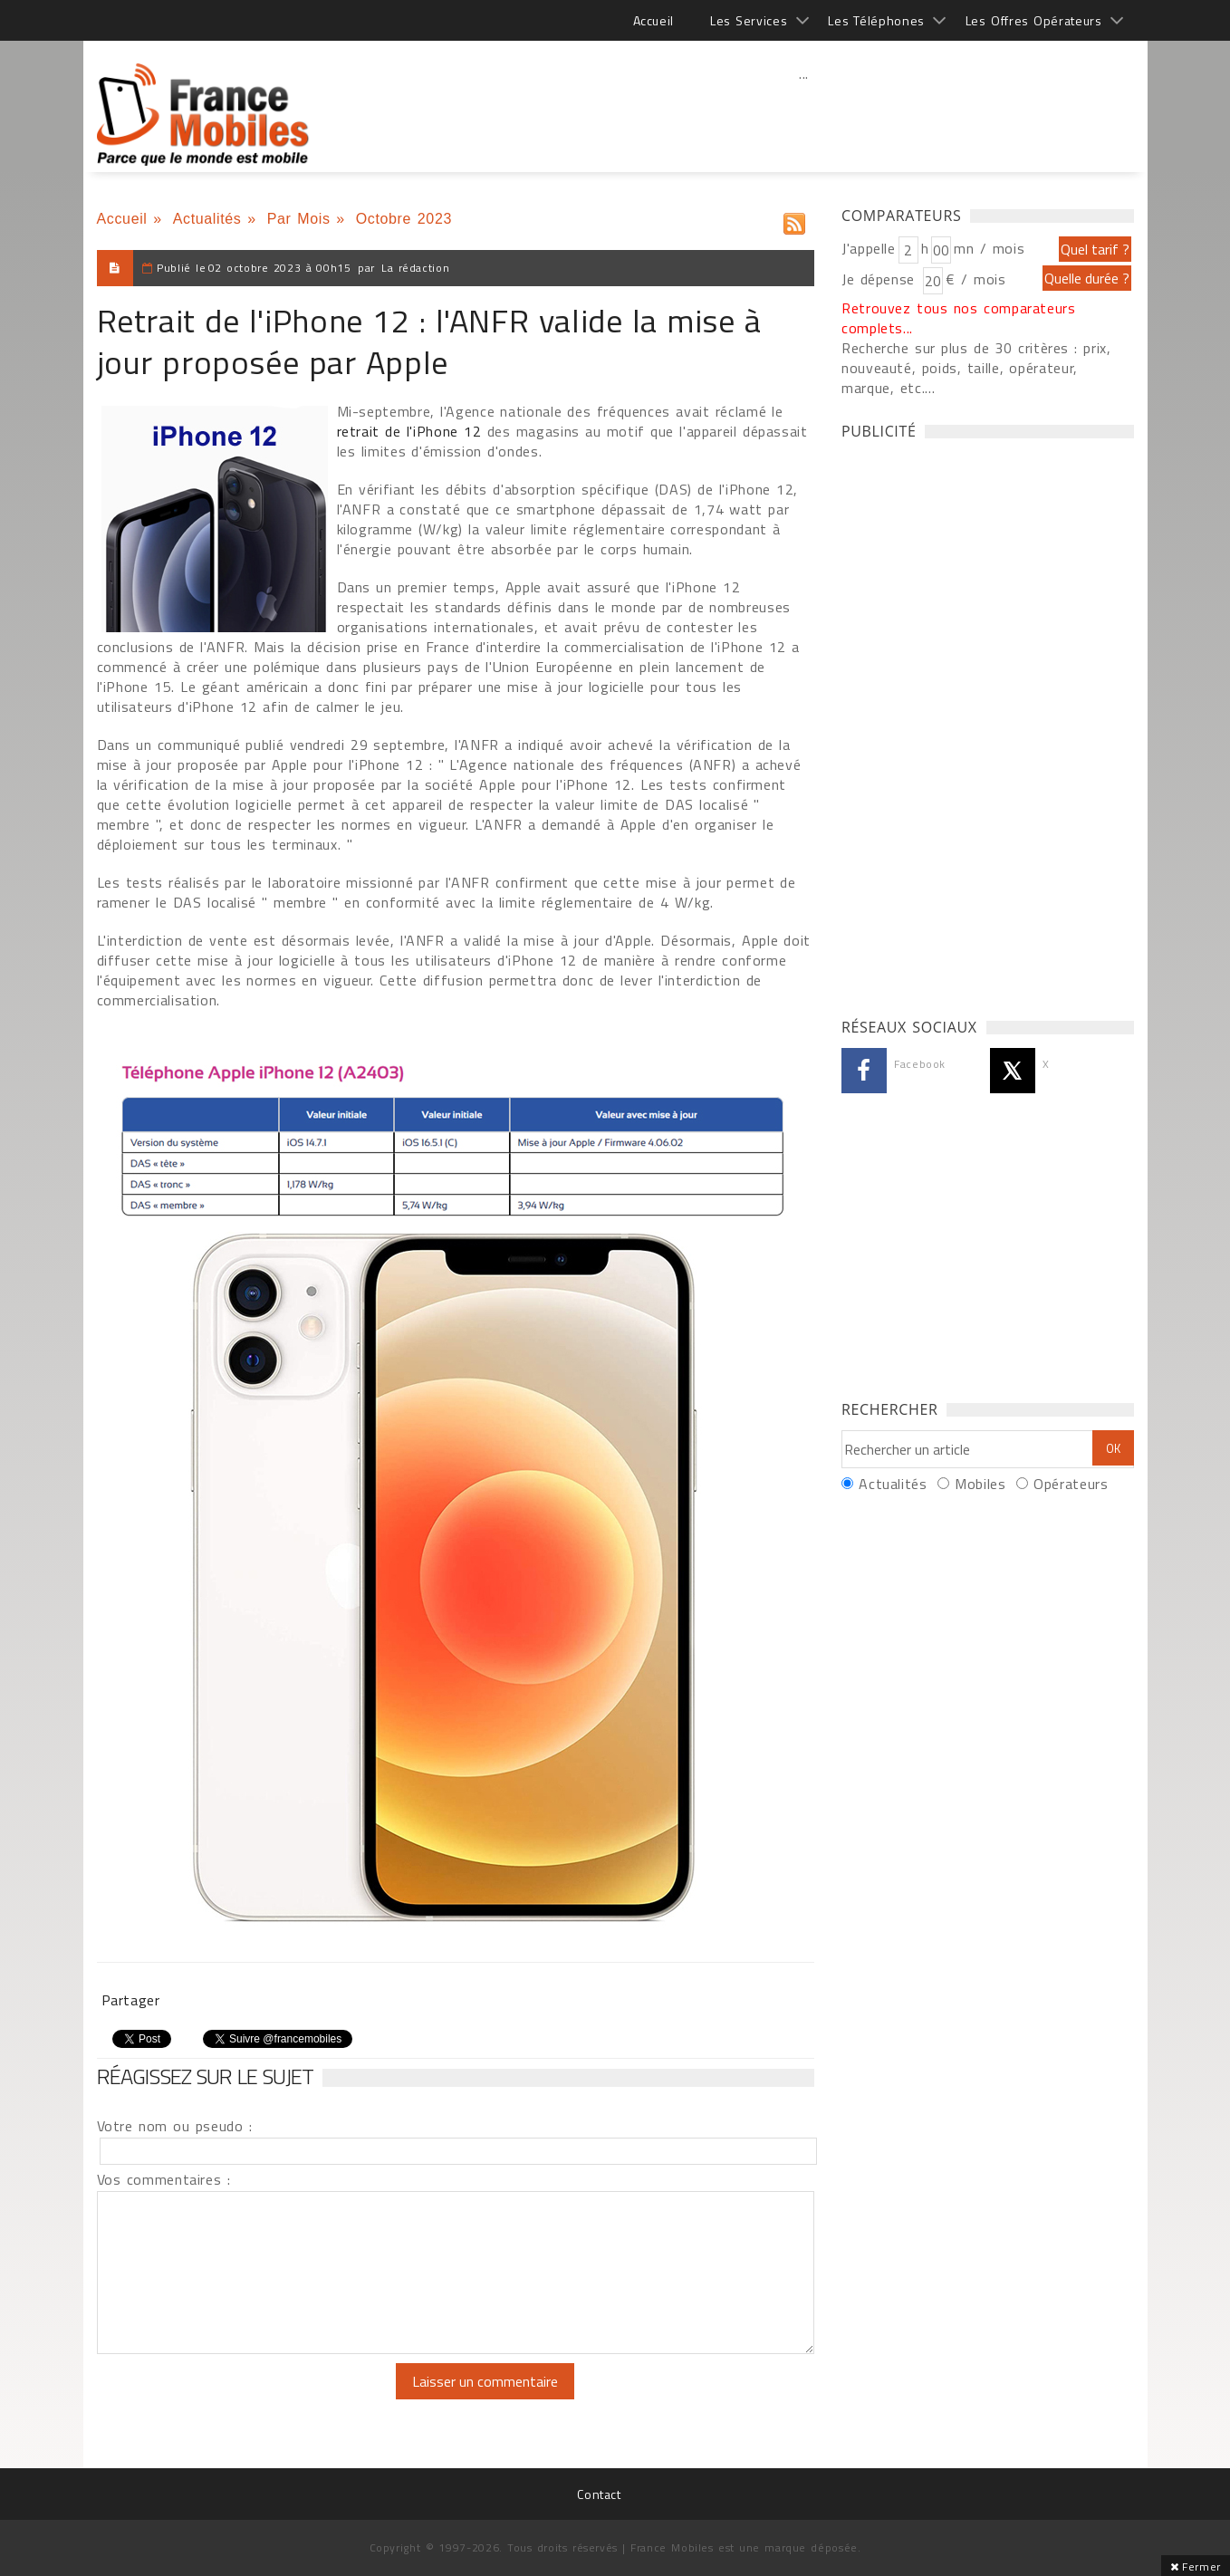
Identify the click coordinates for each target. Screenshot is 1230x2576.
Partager (130, 2000)
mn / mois (989, 248)
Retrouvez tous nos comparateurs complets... (958, 318)
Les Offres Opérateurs (1034, 20)
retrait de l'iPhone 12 (409, 431)
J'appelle (868, 248)
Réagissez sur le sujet (205, 2076)
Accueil (653, 20)
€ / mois (975, 279)
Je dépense (880, 279)
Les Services (748, 20)
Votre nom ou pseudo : (175, 2126)
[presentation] (248, 2398)
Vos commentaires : (164, 2179)
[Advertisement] (804, 113)
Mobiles (980, 1484)
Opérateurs (1070, 1484)
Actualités (207, 218)
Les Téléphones (876, 20)
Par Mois (299, 218)
